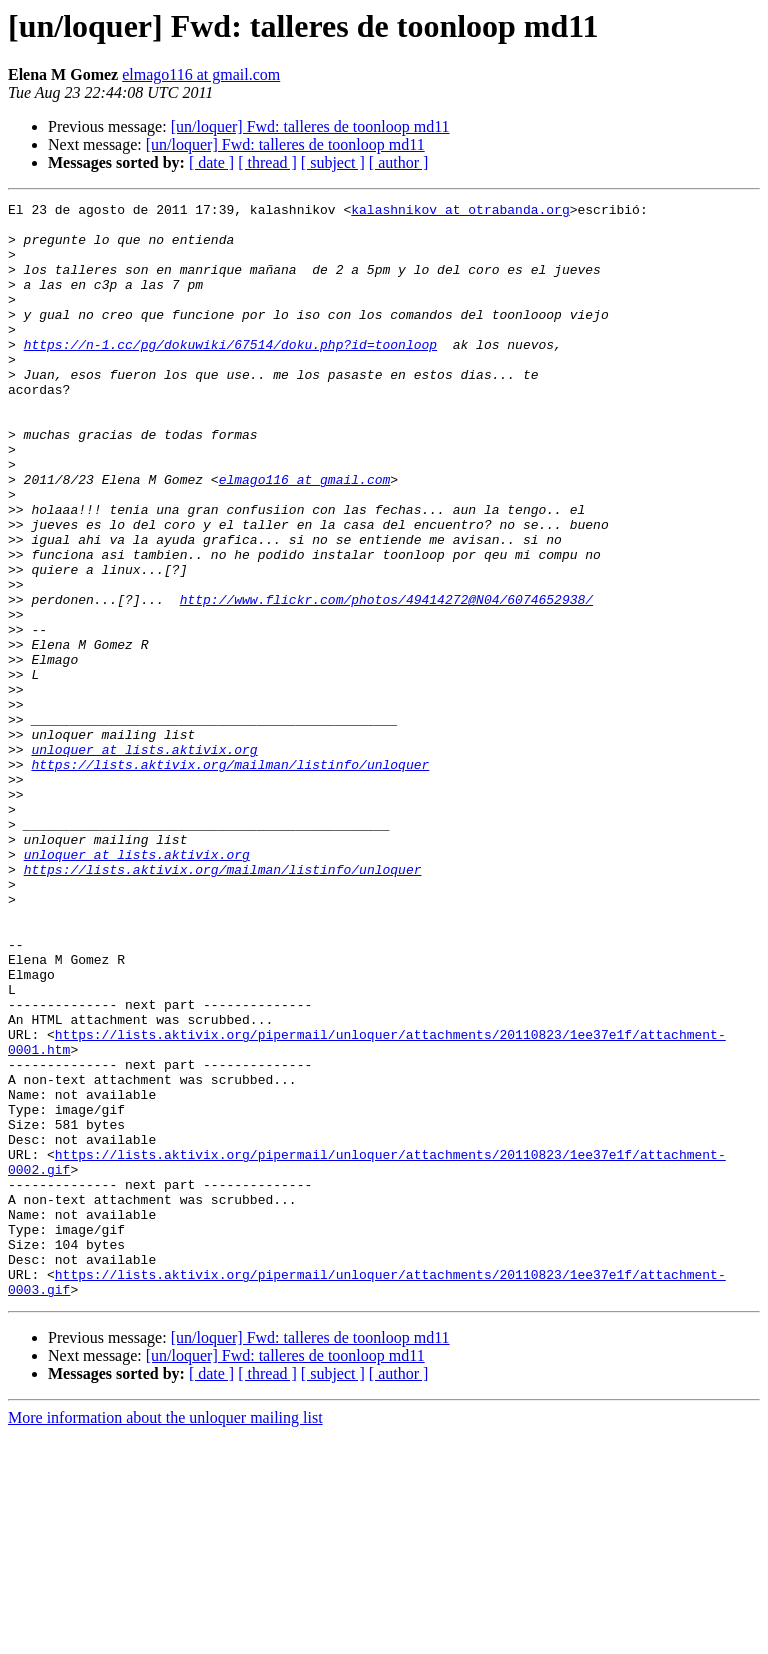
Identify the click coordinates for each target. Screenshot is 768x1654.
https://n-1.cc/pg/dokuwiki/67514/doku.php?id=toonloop (230, 374)
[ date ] (211, 162)
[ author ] (399, 162)
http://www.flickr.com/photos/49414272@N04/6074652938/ (386, 680)
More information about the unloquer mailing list (165, 1636)
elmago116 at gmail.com (201, 74)
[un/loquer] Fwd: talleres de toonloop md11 (310, 126)
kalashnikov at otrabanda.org (460, 212)
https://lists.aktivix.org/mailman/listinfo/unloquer (230, 878)
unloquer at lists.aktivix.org (144, 860)
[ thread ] (267, 162)
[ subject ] (333, 162)
